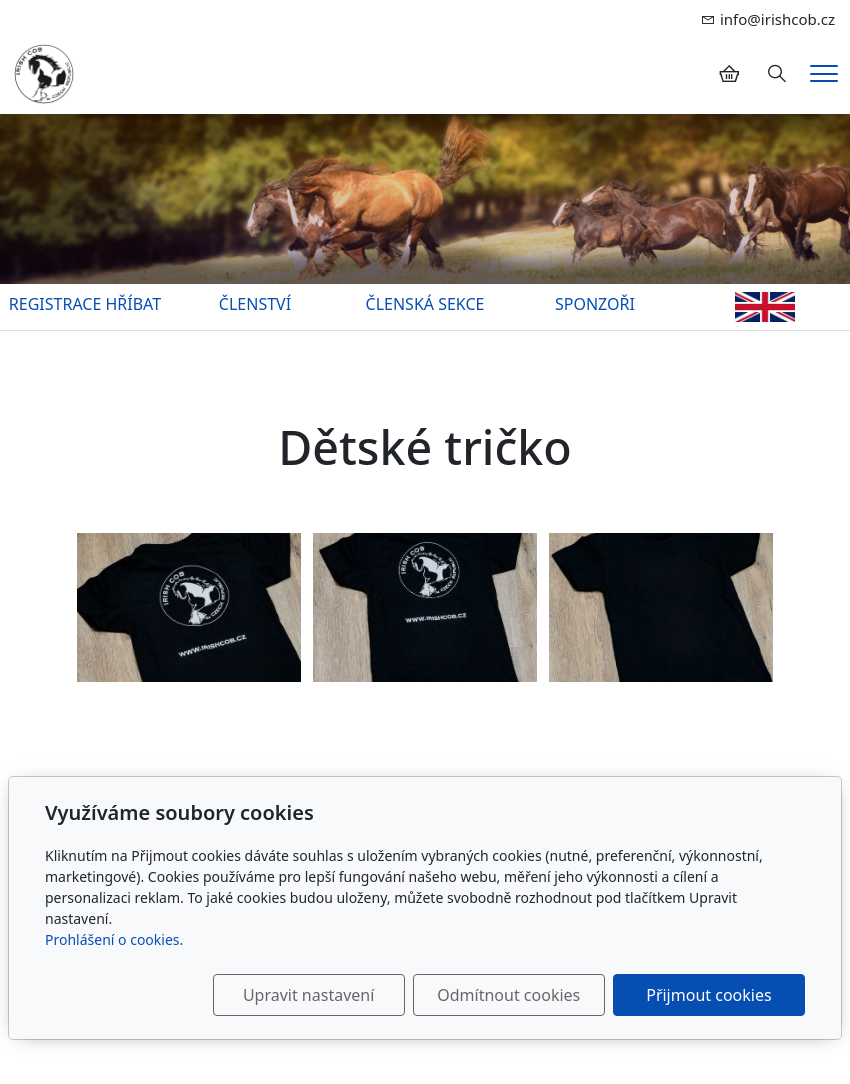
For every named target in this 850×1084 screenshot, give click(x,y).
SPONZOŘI (595, 304)
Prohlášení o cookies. (114, 939)
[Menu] (824, 73)
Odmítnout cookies (509, 995)
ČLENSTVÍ (255, 304)
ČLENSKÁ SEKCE (425, 304)
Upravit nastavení (308, 995)
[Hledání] (777, 74)
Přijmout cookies (708, 995)
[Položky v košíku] (729, 74)
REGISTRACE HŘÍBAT (85, 304)
